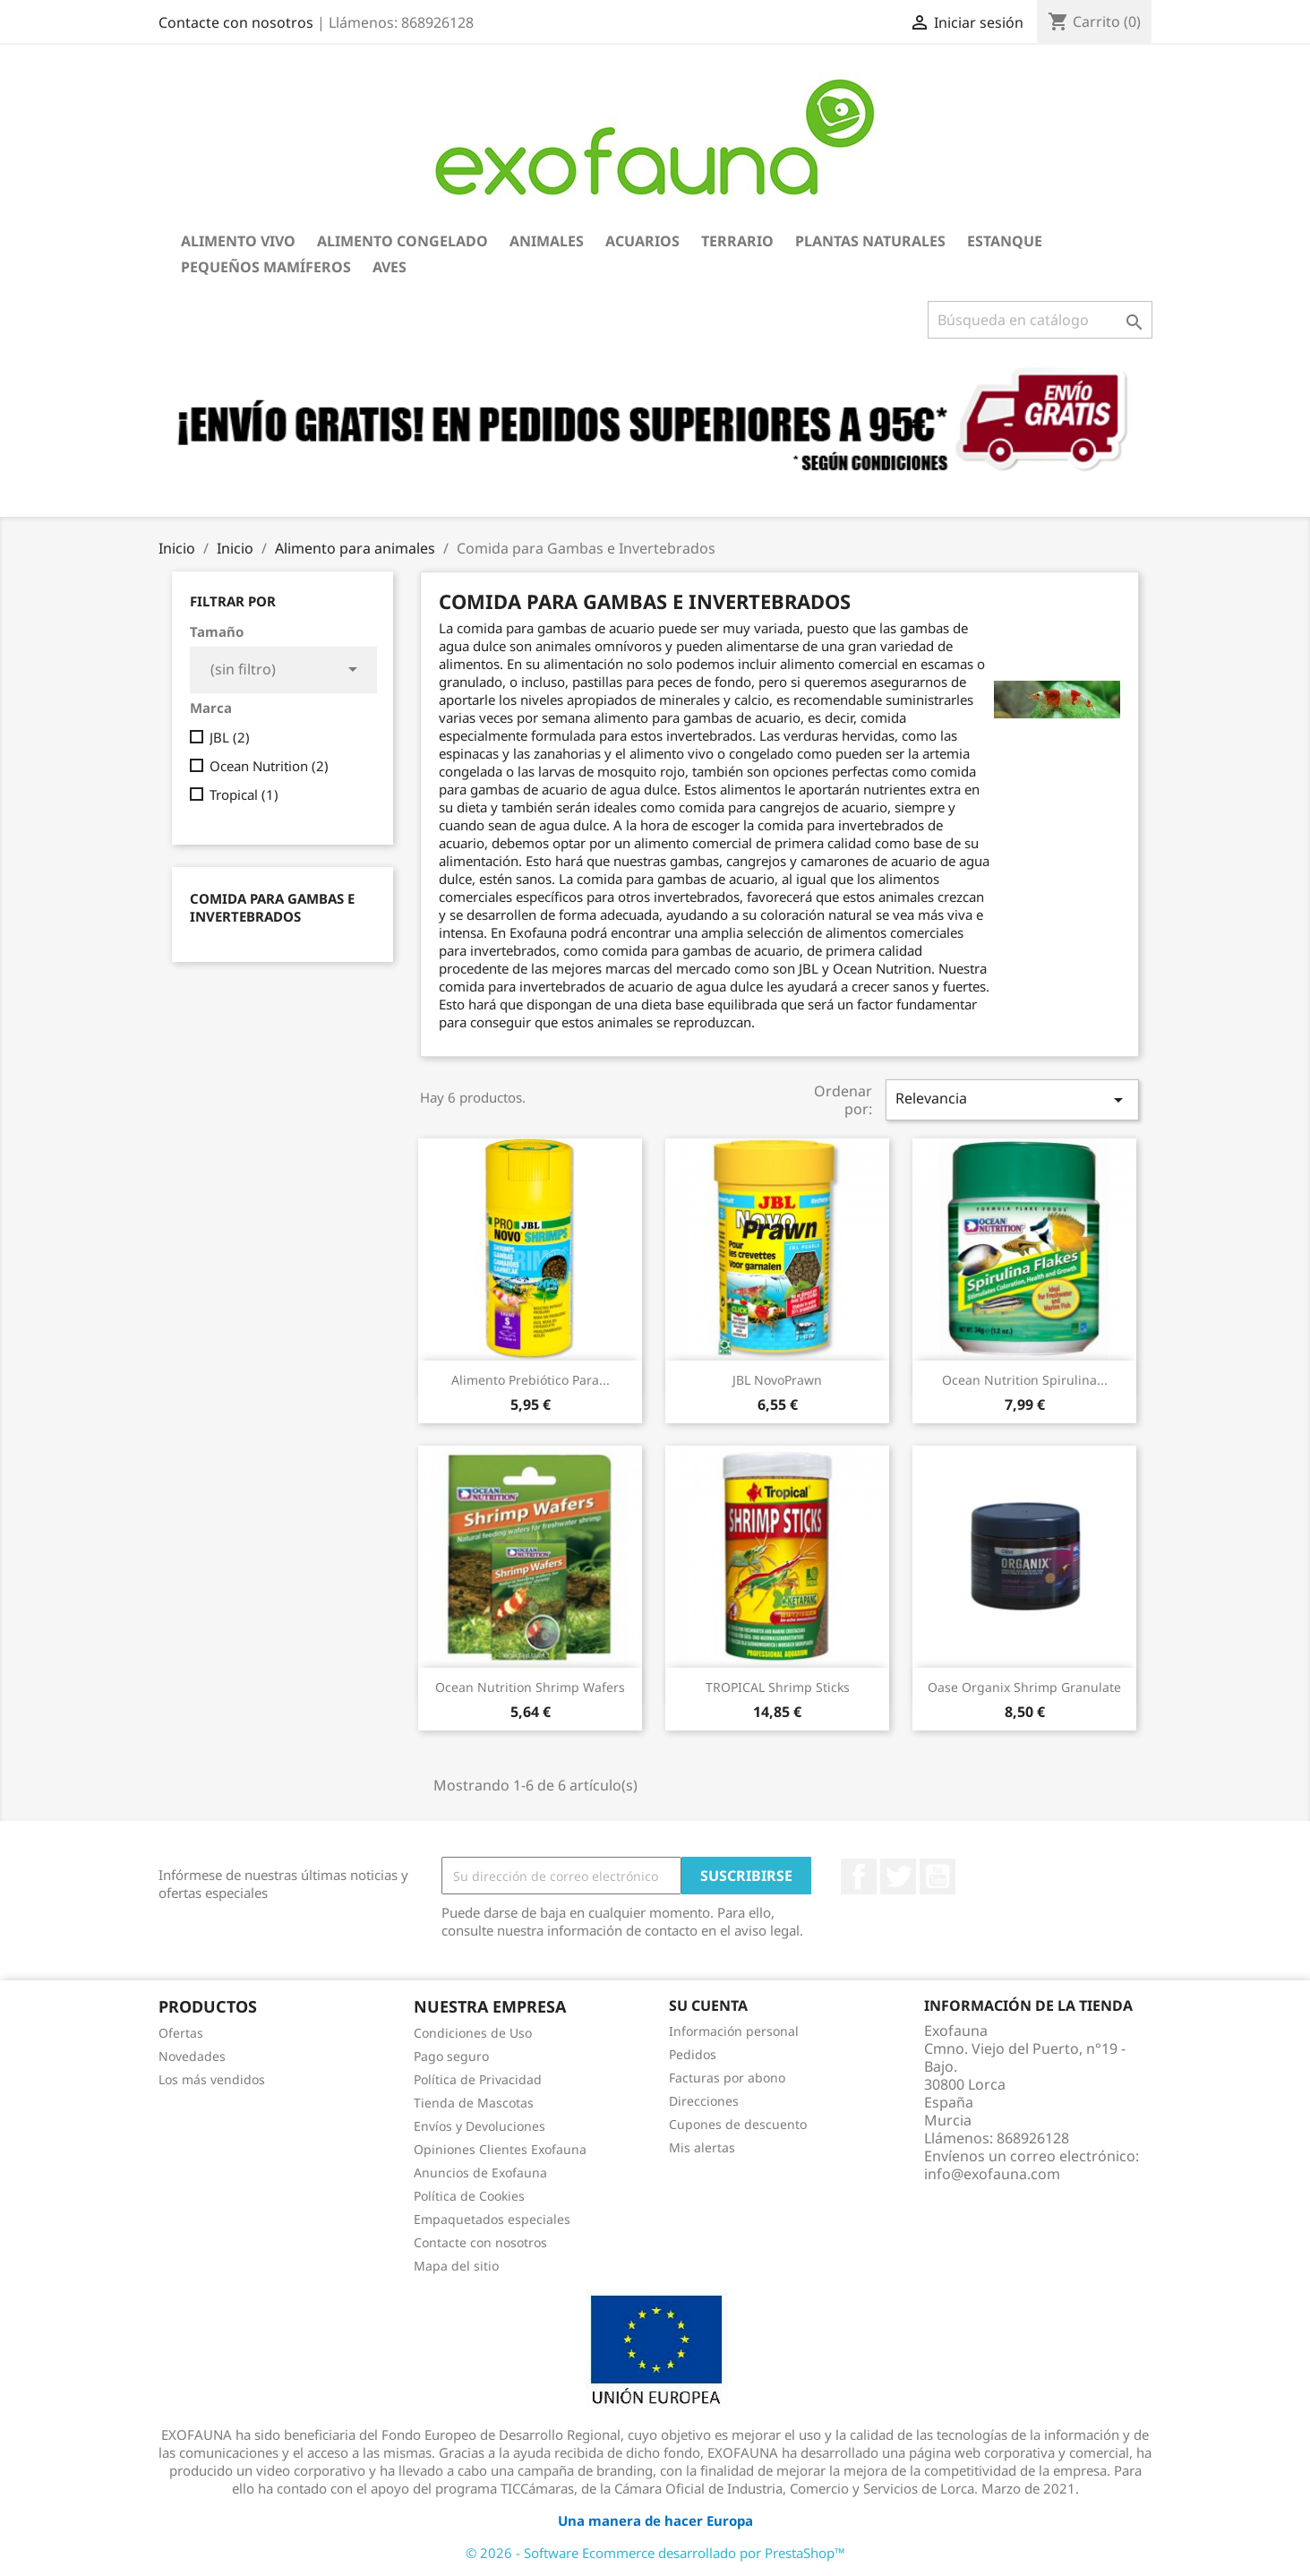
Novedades (192, 2056)
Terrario (737, 241)
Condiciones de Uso (473, 2032)
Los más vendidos (211, 2079)
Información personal (734, 2030)
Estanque (1004, 241)
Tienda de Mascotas (474, 2102)
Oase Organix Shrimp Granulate (1024, 1687)
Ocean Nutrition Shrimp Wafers (530, 1687)
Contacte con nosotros (235, 22)
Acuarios (642, 241)
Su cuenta (708, 2005)
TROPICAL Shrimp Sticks (778, 1687)
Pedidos (692, 2054)
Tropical (244, 794)
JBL (230, 737)
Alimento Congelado (402, 241)
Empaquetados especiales (492, 2219)
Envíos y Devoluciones (479, 2125)
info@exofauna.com (992, 2174)
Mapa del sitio (456, 2265)
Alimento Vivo (238, 241)
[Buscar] (1040, 320)
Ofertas (180, 2032)
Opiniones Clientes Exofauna (500, 2149)
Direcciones (704, 2100)
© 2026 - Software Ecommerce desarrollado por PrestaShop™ (655, 2553)
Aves (389, 267)
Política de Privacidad (478, 2079)
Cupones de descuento (738, 2124)
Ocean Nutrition (269, 766)
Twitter (898, 1876)
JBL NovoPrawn (777, 1379)
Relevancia (1011, 1099)
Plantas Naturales (870, 241)
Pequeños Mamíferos (266, 267)
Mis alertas (702, 2147)
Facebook (859, 1876)
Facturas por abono (727, 2077)
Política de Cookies (469, 2195)
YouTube (937, 1876)
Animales (546, 241)
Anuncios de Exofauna (480, 2172)
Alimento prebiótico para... (530, 1379)
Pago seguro (451, 2056)
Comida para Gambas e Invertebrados (272, 907)
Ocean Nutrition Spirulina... (1025, 1379)
